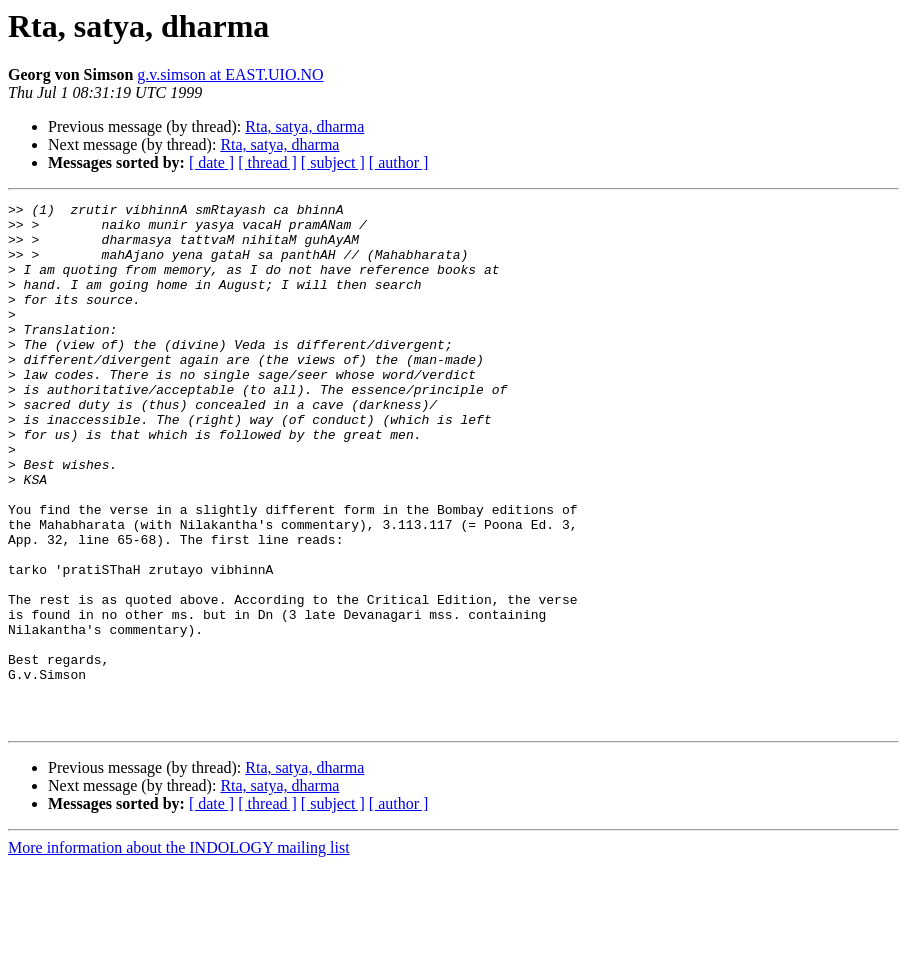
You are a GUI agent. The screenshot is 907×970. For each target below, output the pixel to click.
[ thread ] (267, 162)
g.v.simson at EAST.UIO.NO (230, 74)
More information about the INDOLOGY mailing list (179, 952)
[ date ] (211, 162)
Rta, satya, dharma (304, 126)
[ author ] (399, 162)
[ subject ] (333, 162)
